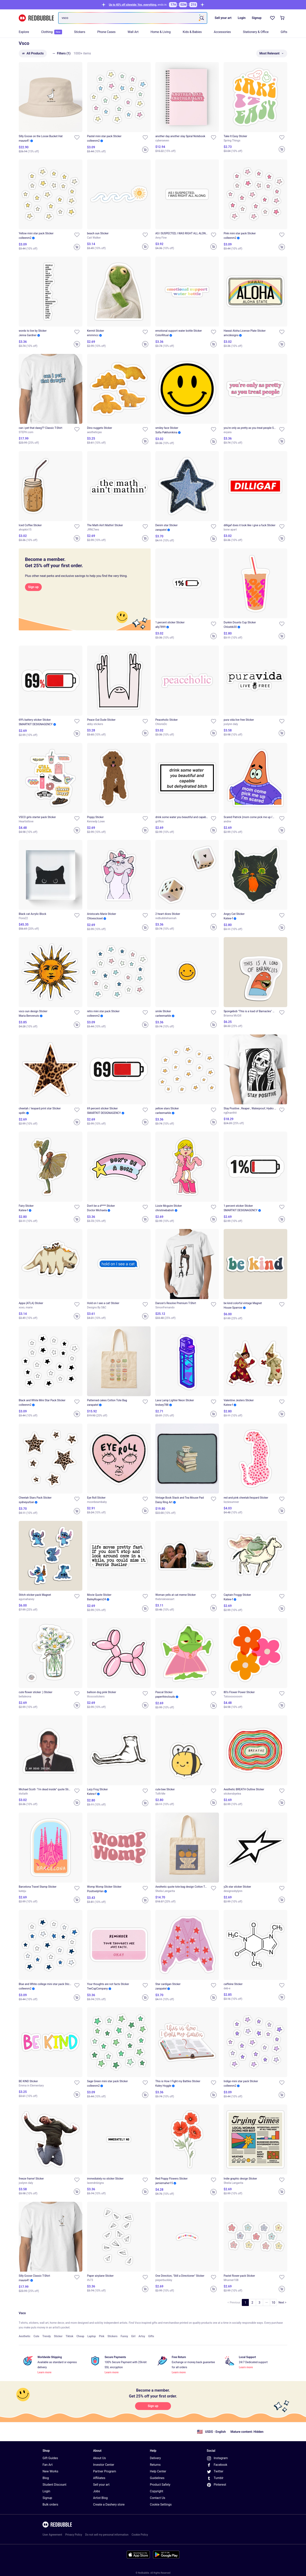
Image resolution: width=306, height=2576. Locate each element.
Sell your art (101, 2484)
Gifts (284, 32)
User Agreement (52, 2534)
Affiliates (99, 2478)
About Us (99, 2458)
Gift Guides (50, 2458)
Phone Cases (106, 32)
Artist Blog (100, 2498)
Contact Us (157, 2498)
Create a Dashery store (109, 2504)
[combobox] (133, 17)
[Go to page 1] (245, 2302)
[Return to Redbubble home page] (36, 18)
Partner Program (104, 2471)
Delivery (155, 2458)
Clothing (51, 32)
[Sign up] (33, 587)
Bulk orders (50, 2504)
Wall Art (133, 32)
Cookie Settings (161, 2504)
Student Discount (54, 2484)
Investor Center (103, 2465)
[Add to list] (77, 137)
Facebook (217, 2465)
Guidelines (157, 2478)
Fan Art (48, 2465)
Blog (46, 2478)
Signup (47, 2498)
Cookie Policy (140, 2534)
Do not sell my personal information (107, 2534)
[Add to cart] (145, 150)
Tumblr (215, 2478)
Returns (155, 2465)
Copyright (156, 2491)
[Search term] (201, 18)
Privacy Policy (73, 2534)
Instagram (217, 2458)
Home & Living (161, 32)
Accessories (222, 32)
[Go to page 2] (252, 2302)
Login (46, 2491)
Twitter (215, 2471)
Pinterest (216, 2485)
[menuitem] (24, 32)
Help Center (158, 2471)
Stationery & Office (256, 32)
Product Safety (160, 2484)
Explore (24, 32)
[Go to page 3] (259, 2302)
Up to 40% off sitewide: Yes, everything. (133, 4)
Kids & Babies (192, 32)
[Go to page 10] (273, 2302)
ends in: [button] (138, 4)
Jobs (96, 2491)
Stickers (79, 32)
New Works (50, 2471)
